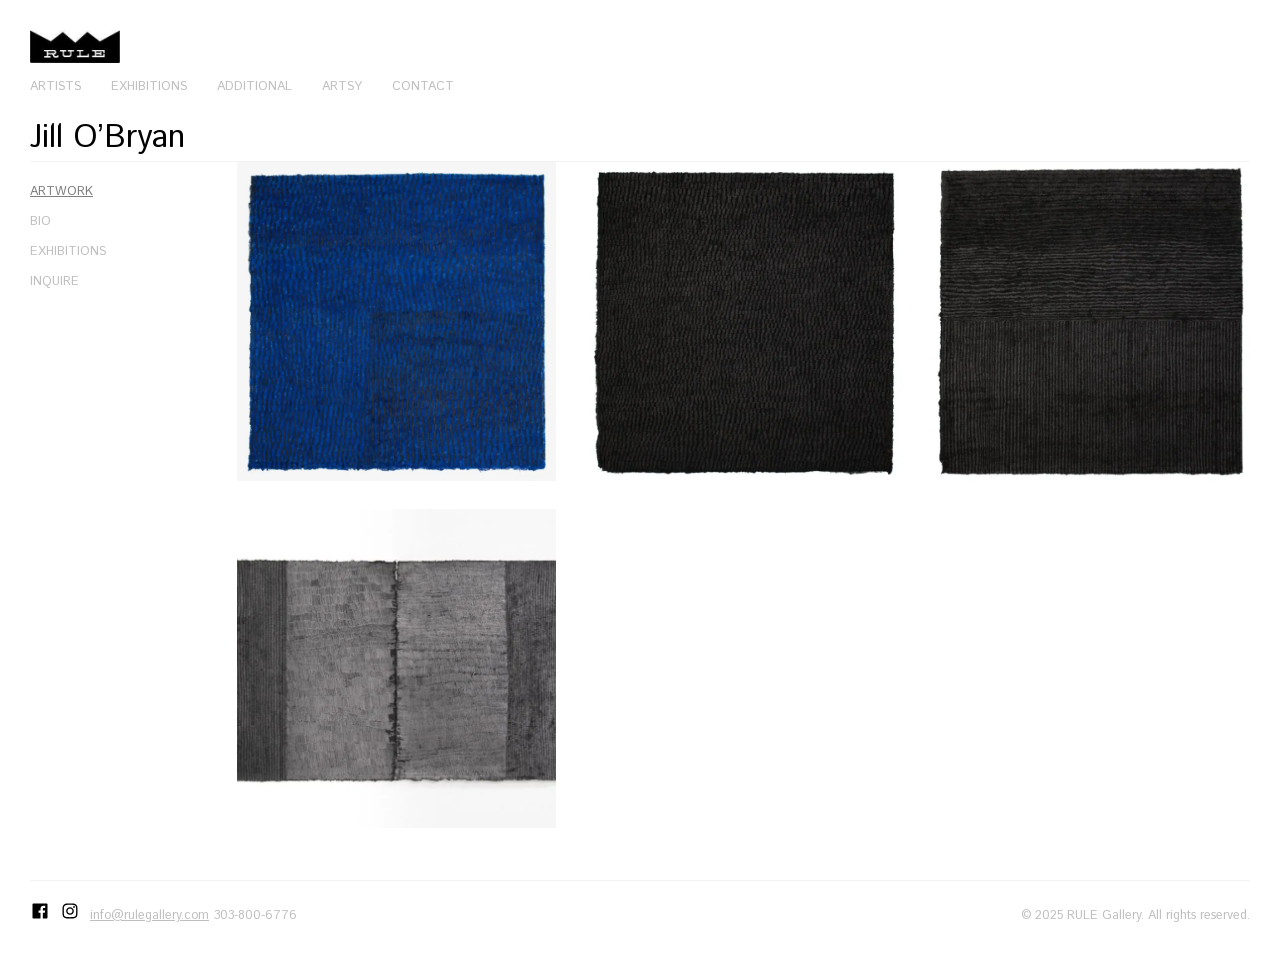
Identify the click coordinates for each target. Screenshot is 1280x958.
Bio (40, 221)
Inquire (54, 281)
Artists (55, 86)
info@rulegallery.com (149, 915)
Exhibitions (149, 86)
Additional (254, 86)
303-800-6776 (255, 915)
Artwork (61, 191)
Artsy (342, 86)
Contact (423, 86)
